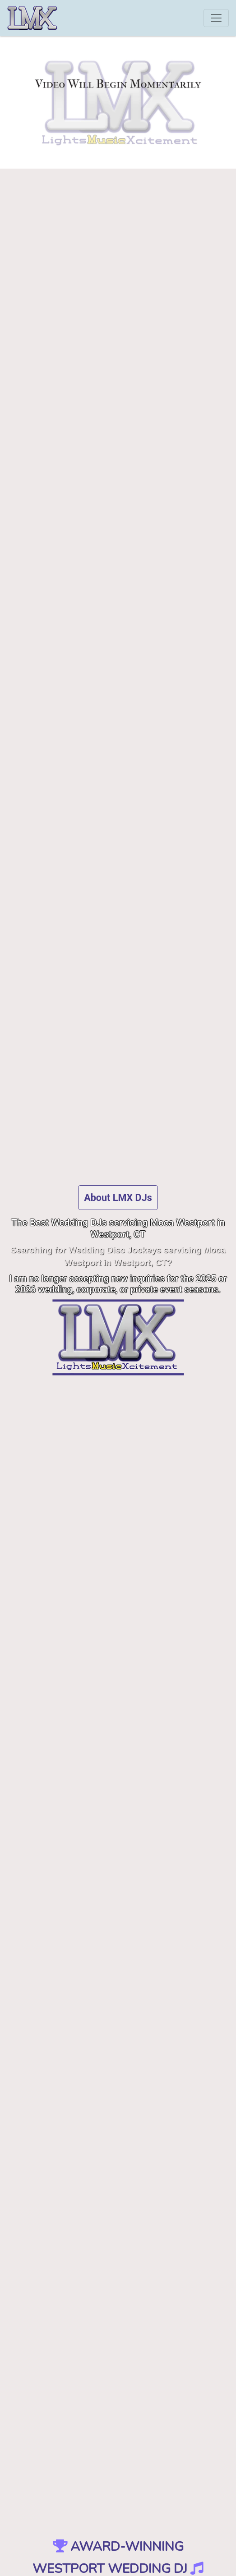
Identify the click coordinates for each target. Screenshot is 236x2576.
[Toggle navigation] (216, 18)
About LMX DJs (118, 1197)
